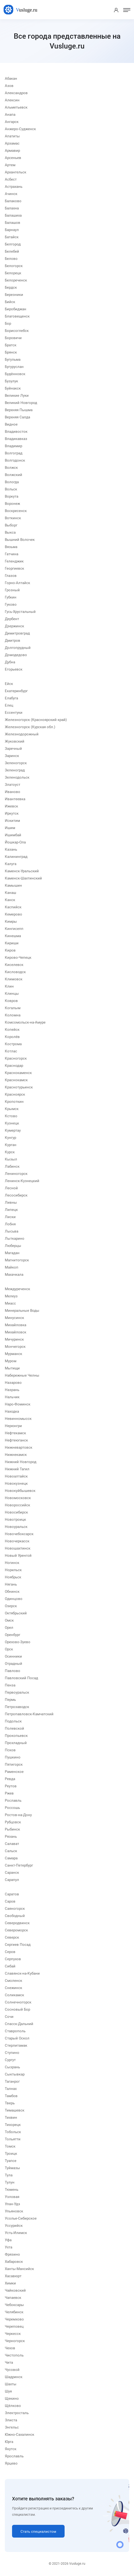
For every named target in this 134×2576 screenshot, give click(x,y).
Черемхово (14, 2319)
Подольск (13, 1721)
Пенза (10, 1685)
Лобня (10, 1224)
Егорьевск (13, 669)
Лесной (11, 1188)
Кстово (11, 1116)
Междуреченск (17, 1289)
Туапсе (10, 2161)
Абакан (11, 79)
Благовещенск (17, 316)
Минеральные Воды (22, 1311)
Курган (10, 1145)
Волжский (13, 475)
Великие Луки (17, 396)
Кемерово (13, 914)
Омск (9, 1620)
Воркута (11, 496)
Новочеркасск (17, 1541)
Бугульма (12, 360)
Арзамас (12, 143)
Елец (9, 705)
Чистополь (14, 2355)
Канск (10, 900)
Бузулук (11, 381)
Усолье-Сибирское (21, 2218)
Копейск (12, 1030)
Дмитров (12, 641)
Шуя (8, 2391)
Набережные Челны (22, 1375)
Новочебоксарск (19, 1534)
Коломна (12, 1015)
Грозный (12, 590)
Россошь (12, 1808)
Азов (9, 86)
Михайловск (15, 1332)
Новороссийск (17, 1505)
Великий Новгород (21, 403)
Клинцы (12, 994)
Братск (10, 345)
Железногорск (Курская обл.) (30, 727)
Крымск (12, 1109)
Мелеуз (11, 1296)
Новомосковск (18, 1498)
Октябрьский (16, 1613)
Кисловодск (15, 972)
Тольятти (12, 2139)
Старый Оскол (17, 2038)
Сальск (11, 1851)
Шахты (10, 2384)
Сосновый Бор (17, 2010)
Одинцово (13, 1599)
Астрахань (13, 187)
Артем (10, 165)
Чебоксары (14, 2305)
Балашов (12, 223)
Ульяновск (14, 2211)
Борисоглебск (17, 331)
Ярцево (11, 2463)
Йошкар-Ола (15, 842)
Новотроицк (15, 1520)
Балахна (12, 208)
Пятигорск (14, 1765)
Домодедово (16, 655)
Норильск (13, 1570)
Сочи (9, 2017)
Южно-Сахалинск (19, 2435)
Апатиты (12, 136)
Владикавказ (16, 439)
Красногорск (16, 1058)
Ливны (11, 1203)
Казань (11, 850)
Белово (11, 259)
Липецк (11, 1210)
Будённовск (15, 374)
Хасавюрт (13, 2276)
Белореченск (16, 280)
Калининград (16, 857)
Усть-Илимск (16, 2233)
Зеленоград (15, 770)
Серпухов (13, 1959)
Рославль (13, 1801)
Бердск (11, 288)
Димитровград (17, 633)
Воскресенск (16, 511)
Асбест (11, 179)
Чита (9, 2363)
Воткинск (13, 518)
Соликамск (14, 1995)
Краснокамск (16, 1080)
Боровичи (13, 338)
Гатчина (11, 554)
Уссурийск (14, 2226)
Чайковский (15, 2291)
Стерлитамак (16, 2046)
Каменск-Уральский (22, 871)
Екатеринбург (16, 691)
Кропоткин (14, 1102)
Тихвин (11, 2118)
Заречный (13, 749)
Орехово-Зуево (17, 1642)
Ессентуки (13, 713)
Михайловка (15, 1325)
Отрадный (13, 1664)
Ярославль (14, 2456)
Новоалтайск (16, 1476)
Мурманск (13, 1354)
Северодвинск (17, 1923)
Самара (11, 1858)
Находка (12, 1412)
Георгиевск (14, 569)
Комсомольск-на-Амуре (25, 1022)
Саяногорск (15, 1909)
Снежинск (13, 1988)
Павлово (12, 1671)
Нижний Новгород (20, 1462)
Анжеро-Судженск (20, 129)
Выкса (10, 533)
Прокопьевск (16, 1736)
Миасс (10, 1303)
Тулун (9, 2182)
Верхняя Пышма (19, 410)
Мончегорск (15, 1347)
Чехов (10, 2348)
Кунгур (10, 1138)
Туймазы (12, 2168)
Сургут (10, 2060)
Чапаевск (13, 2298)
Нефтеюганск (16, 1440)
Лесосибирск (16, 1195)
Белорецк (13, 273)
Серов (10, 1952)
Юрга (9, 2442)
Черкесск (13, 2334)
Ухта (8, 2247)
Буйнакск (13, 388)
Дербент (12, 619)
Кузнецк (12, 1123)
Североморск (16, 1930)
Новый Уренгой (18, 1556)
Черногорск (15, 2341)
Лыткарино (14, 1239)
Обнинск (12, 1592)
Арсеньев (13, 158)
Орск (9, 1649)
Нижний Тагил (17, 1469)
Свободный (15, 1916)
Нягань (11, 1584)
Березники (14, 295)
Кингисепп (14, 929)
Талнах (11, 2089)
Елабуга (11, 698)
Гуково (11, 605)
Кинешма (13, 936)
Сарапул (12, 1880)
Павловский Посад (21, 1678)
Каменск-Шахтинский (23, 878)
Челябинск (14, 2312)
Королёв (12, 1037)
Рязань (11, 1837)
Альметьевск (16, 107)
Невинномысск (18, 1419)
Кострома (13, 1044)
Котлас (11, 1051)
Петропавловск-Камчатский (29, 1714)
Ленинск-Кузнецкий (22, 1181)
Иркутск (12, 814)
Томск (10, 2146)
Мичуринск (14, 1339)
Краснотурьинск (19, 1087)
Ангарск (12, 122)
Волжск (11, 468)
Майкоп (11, 1267)
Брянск (11, 352)
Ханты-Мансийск (19, 2269)
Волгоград (13, 453)
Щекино (12, 2399)
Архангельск (15, 172)
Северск (12, 1937)
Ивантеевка (15, 799)
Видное (11, 424)
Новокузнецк (16, 1484)
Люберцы (13, 1246)
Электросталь (17, 2413)
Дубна (10, 662)
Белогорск (14, 266)
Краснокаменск (18, 1073)
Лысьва (11, 1231)
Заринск (12, 756)
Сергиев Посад (18, 1945)
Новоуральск (16, 1527)
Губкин (10, 597)
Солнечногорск (18, 2002)
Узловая (12, 2197)
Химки (10, 2283)
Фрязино (12, 2254)
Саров (10, 1901)
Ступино (12, 2053)
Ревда (10, 1779)
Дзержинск (14, 626)
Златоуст (12, 785)
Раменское (14, 1772)
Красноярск (15, 1095)
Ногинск (12, 1563)
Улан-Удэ (12, 2204)
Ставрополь (15, 2031)
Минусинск (14, 1318)
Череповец (14, 2327)
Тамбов (11, 2096)
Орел (9, 1628)
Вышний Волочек (20, 540)
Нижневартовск (18, 1448)
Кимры (11, 922)
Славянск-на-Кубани (22, 1974)
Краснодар (14, 1066)
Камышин (13, 886)
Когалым (12, 1008)
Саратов (12, 1894)
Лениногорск (16, 1174)
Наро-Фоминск (17, 1404)
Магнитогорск (17, 1260)
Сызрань (12, 2067)
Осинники (13, 1656)
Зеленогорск (16, 763)
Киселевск (14, 965)
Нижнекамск (16, 1455)
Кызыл (11, 1159)
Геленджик (14, 561)
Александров (16, 93)
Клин (9, 986)
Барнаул (12, 230)
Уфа (8, 2240)
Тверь (10, 2103)
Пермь (10, 1700)
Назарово (13, 1383)
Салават (12, 1844)
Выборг (11, 525)
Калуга (10, 864)
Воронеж (12, 504)
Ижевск (11, 806)
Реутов (11, 1786)
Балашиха (13, 216)
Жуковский (14, 741)
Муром (10, 1361)
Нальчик (12, 1397)
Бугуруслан (14, 367)
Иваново (12, 792)
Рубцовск (13, 1822)
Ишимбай (13, 835)
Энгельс (12, 2427)
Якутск (10, 2449)
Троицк (11, 2154)
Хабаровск (14, 2262)
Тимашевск (14, 2110)
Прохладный (16, 1743)
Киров (10, 950)
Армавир (12, 151)
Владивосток (16, 432)
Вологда (12, 482)
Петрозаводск (17, 1707)
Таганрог (12, 2082)
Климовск (13, 979)
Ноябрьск (13, 1577)
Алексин (12, 100)
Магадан (12, 1253)
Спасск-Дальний (19, 2024)
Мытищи (12, 1368)
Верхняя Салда (17, 417)
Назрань (12, 1390)
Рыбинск (12, 1829)
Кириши (12, 943)
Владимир (13, 446)
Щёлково (13, 2406)
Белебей (12, 252)
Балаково (13, 201)
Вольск (11, 489)
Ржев (9, 1793)
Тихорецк (13, 2125)
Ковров (11, 1001)
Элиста (11, 2420)
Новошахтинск (17, 1548)
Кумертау (13, 1131)
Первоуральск (17, 1693)
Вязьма (11, 547)
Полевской (14, 1729)
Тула (9, 2175)
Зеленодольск (17, 777)
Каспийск (13, 907)
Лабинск (12, 1167)
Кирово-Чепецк (18, 958)
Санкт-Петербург (19, 1865)
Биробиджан (15, 309)
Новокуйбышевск (20, 1491)
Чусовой (12, 2370)
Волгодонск (15, 460)
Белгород (13, 244)
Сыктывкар (15, 2074)
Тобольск (13, 2132)
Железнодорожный (22, 734)
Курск (10, 1152)
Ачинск (11, 194)
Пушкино (12, 1757)
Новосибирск (16, 1512)
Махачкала (14, 1275)
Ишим (10, 828)
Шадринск (13, 2377)
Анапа (10, 115)
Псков (10, 1750)
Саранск (12, 1873)
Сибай (10, 1966)
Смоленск (13, 1981)
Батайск (12, 237)
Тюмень (11, 2190)
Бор (8, 324)
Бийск (10, 302)
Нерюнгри (13, 1426)
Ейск (9, 684)
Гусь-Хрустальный (20, 612)
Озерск (11, 1606)
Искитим (12, 821)
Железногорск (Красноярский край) (36, 720)
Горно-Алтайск (17, 583)
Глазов (11, 576)
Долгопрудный (18, 648)
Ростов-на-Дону (18, 1815)
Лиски (10, 1217)
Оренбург (12, 1635)
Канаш (10, 893)
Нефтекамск (15, 1433)
